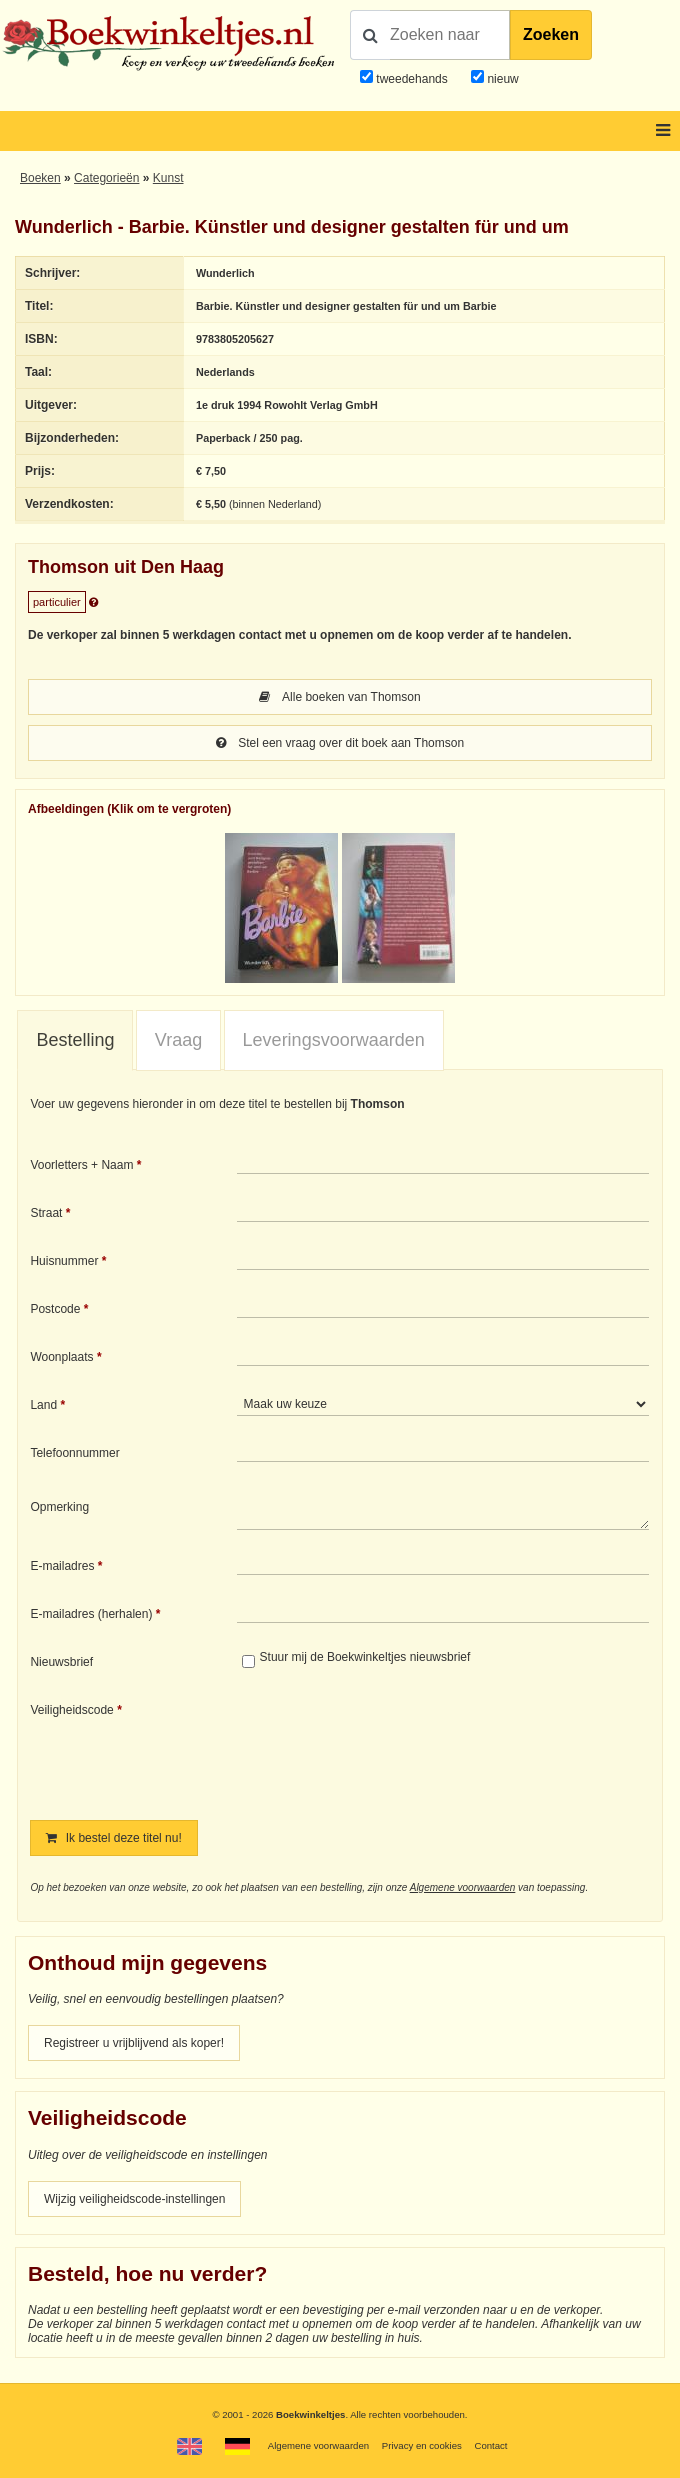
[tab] (75, 1041)
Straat (46, 1213)
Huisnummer (64, 1261)
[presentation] (404, 1747)
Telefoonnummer (74, 1453)
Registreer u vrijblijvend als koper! (134, 2043)
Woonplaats (61, 1357)
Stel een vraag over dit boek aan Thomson (340, 743)
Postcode (55, 1309)
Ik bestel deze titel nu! (113, 1838)
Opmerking (59, 1507)
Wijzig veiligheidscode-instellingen (134, 2199)
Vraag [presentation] (178, 1040)
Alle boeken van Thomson (339, 697)
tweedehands (411, 79)
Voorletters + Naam (81, 1165)
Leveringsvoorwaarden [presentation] (334, 1040)
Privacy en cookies (422, 2445)
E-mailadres (62, 1566)
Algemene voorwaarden (463, 1887)
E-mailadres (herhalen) (91, 1614)
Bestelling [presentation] (75, 1040)
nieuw (501, 79)
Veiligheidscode (71, 1710)
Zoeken (551, 34)
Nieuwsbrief (61, 1662)
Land (43, 1405)
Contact (490, 2445)
